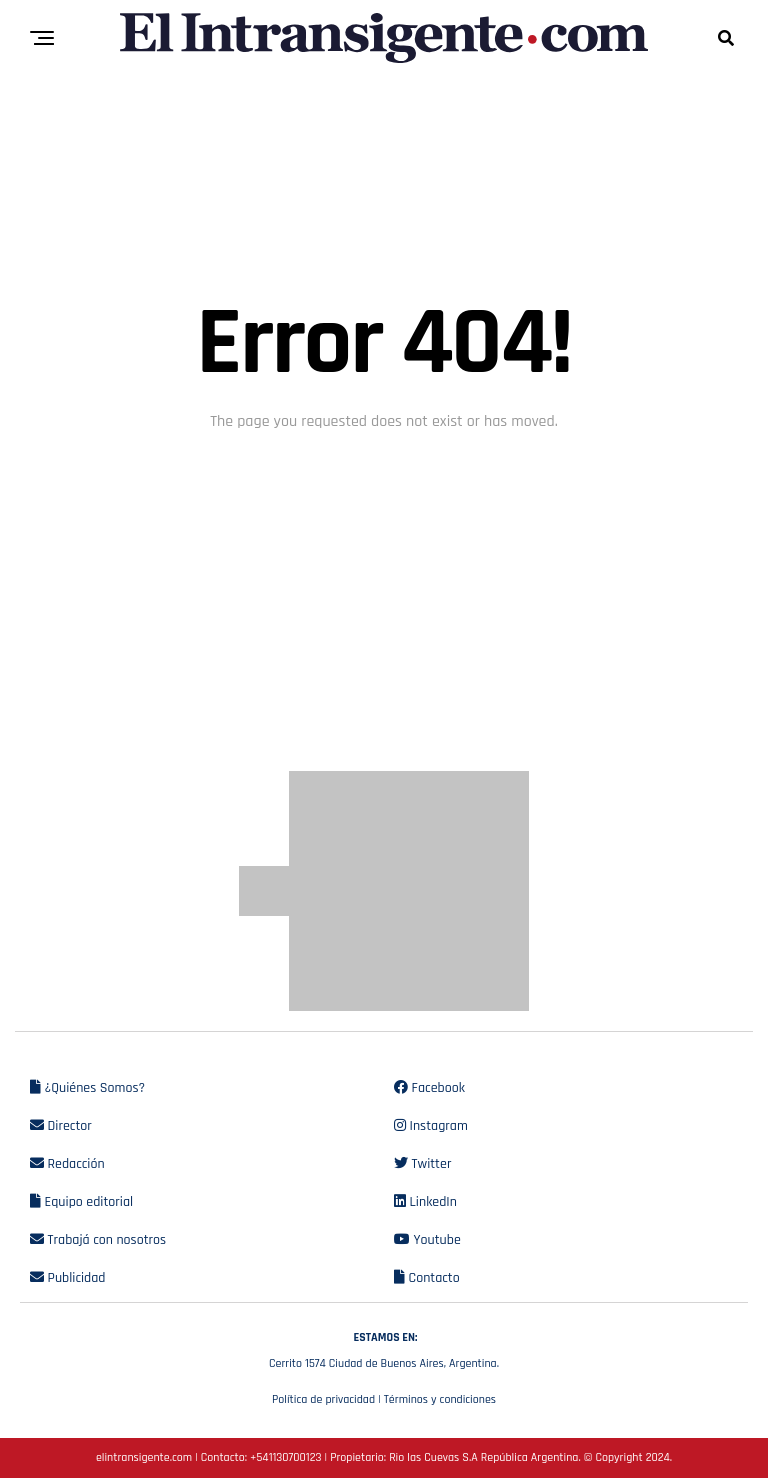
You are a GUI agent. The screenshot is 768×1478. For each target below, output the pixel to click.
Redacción (67, 1164)
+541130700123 (285, 1457)
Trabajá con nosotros (98, 1240)
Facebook (429, 1088)
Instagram (431, 1126)
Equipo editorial (81, 1202)
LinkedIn (425, 1202)
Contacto (427, 1278)
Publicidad (67, 1278)
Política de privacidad (323, 1399)
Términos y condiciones (440, 1399)
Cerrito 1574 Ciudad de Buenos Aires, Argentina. (384, 1348)
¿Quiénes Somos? (87, 1088)
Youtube (427, 1240)
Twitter (422, 1164)
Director (61, 1126)
